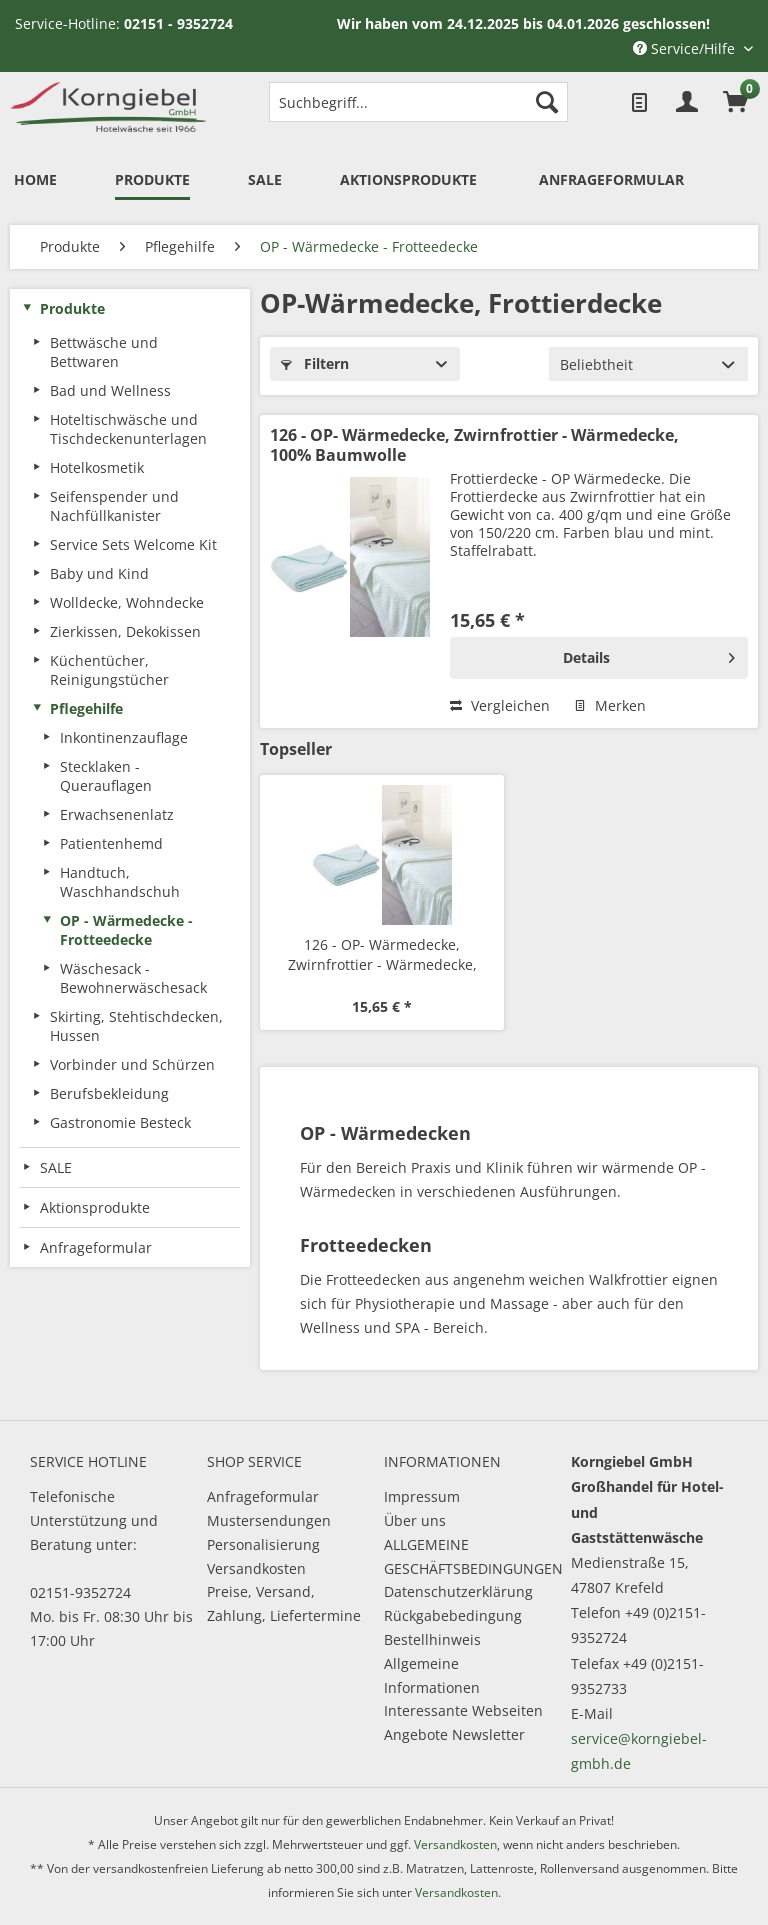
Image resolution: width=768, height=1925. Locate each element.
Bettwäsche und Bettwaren (104, 352)
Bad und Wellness (110, 390)
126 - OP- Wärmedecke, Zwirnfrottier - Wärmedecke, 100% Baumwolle (474, 445)
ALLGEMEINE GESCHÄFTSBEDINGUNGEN (467, 1556)
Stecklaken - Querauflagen (106, 776)
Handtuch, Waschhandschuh (120, 882)
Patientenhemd (111, 843)
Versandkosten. (458, 1892)
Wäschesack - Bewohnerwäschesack (133, 978)
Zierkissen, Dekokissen (125, 631)
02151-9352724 (80, 1592)
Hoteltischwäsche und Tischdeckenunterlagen (128, 429)
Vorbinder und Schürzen (132, 1064)
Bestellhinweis (432, 1639)
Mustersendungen (269, 1520)
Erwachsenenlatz (117, 814)
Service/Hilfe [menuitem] (686, 48)
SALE (56, 1167)
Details (649, 654)
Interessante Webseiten (463, 1710)
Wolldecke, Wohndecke (127, 602)
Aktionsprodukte (95, 1207)
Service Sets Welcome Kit (133, 544)
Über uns (415, 1520)
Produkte (72, 308)
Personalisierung (263, 1544)
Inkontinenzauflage (124, 737)
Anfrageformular (263, 1496)
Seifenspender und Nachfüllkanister (114, 506)
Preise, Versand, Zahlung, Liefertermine (284, 1603)
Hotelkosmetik (97, 467)
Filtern (315, 363)
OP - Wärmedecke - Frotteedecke (126, 930)
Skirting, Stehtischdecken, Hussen (136, 1026)
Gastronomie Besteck (120, 1122)
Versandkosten (256, 1568)
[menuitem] (419, 102)
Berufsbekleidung (109, 1093)
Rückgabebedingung (453, 1615)
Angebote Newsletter (454, 1734)
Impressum (422, 1496)
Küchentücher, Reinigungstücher (109, 670)
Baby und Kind (99, 573)
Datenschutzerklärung (458, 1591)
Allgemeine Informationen (432, 1675)
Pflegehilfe (86, 708)
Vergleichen (500, 705)
